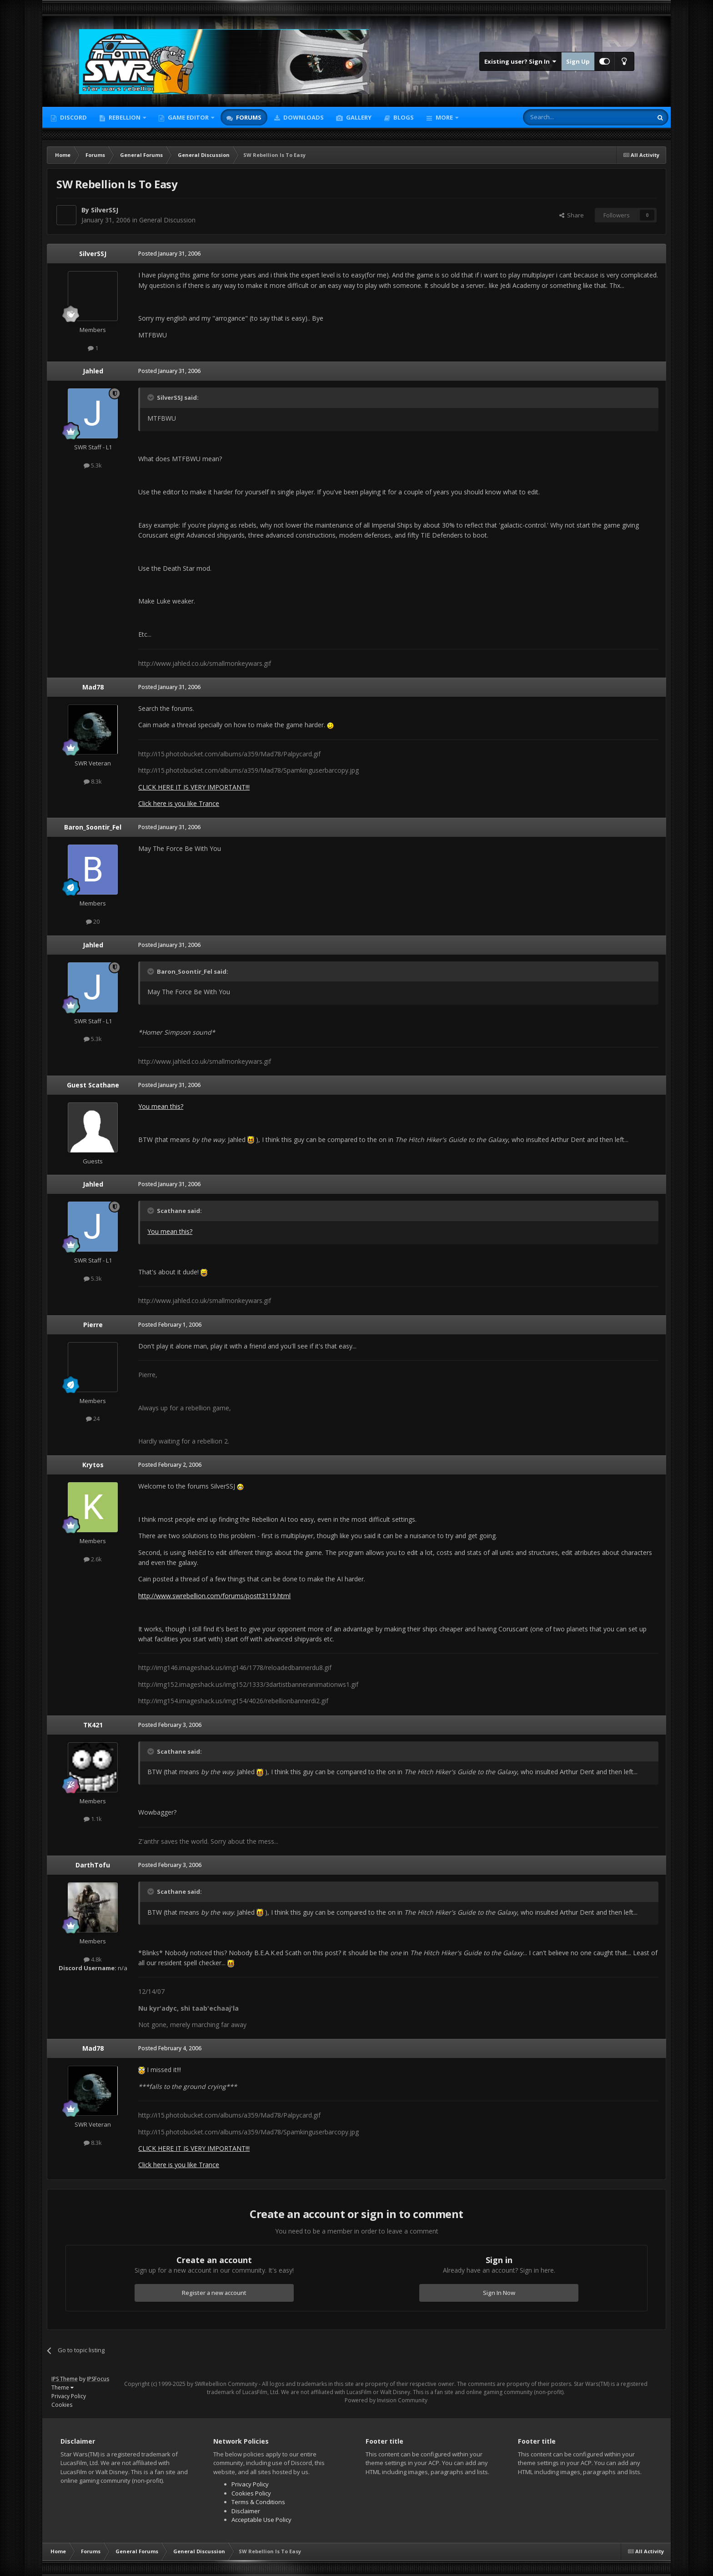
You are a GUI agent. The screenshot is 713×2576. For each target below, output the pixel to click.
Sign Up (578, 61)
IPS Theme (64, 2379)
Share (571, 215)
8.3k (93, 781)
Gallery (358, 117)
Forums (248, 117)
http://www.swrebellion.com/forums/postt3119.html (214, 1595)
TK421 (93, 1725)
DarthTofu (92, 1865)
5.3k (93, 465)
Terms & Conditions (258, 2502)
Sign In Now (499, 2293)
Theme (62, 2387)
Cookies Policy (251, 2493)
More (444, 117)
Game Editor (188, 117)
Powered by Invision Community (386, 2400)
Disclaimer (245, 2511)
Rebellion (124, 117)
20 (93, 921)
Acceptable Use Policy (261, 2520)
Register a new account (214, 2293)
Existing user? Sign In (520, 61)
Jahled (93, 371)
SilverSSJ (104, 210)
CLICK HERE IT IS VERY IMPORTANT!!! (194, 787)
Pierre (93, 1324)
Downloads (303, 117)
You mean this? (160, 1106)
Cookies (61, 2405)
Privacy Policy (68, 2396)
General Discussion (167, 220)
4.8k (93, 1959)
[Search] (565, 117)
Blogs (403, 117)
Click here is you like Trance (178, 803)
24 (93, 1418)
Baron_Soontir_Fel (92, 827)
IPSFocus (98, 2379)
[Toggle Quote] (151, 397)
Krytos (93, 1464)
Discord (73, 117)
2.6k (93, 1559)
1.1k (93, 1819)
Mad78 (93, 687)
